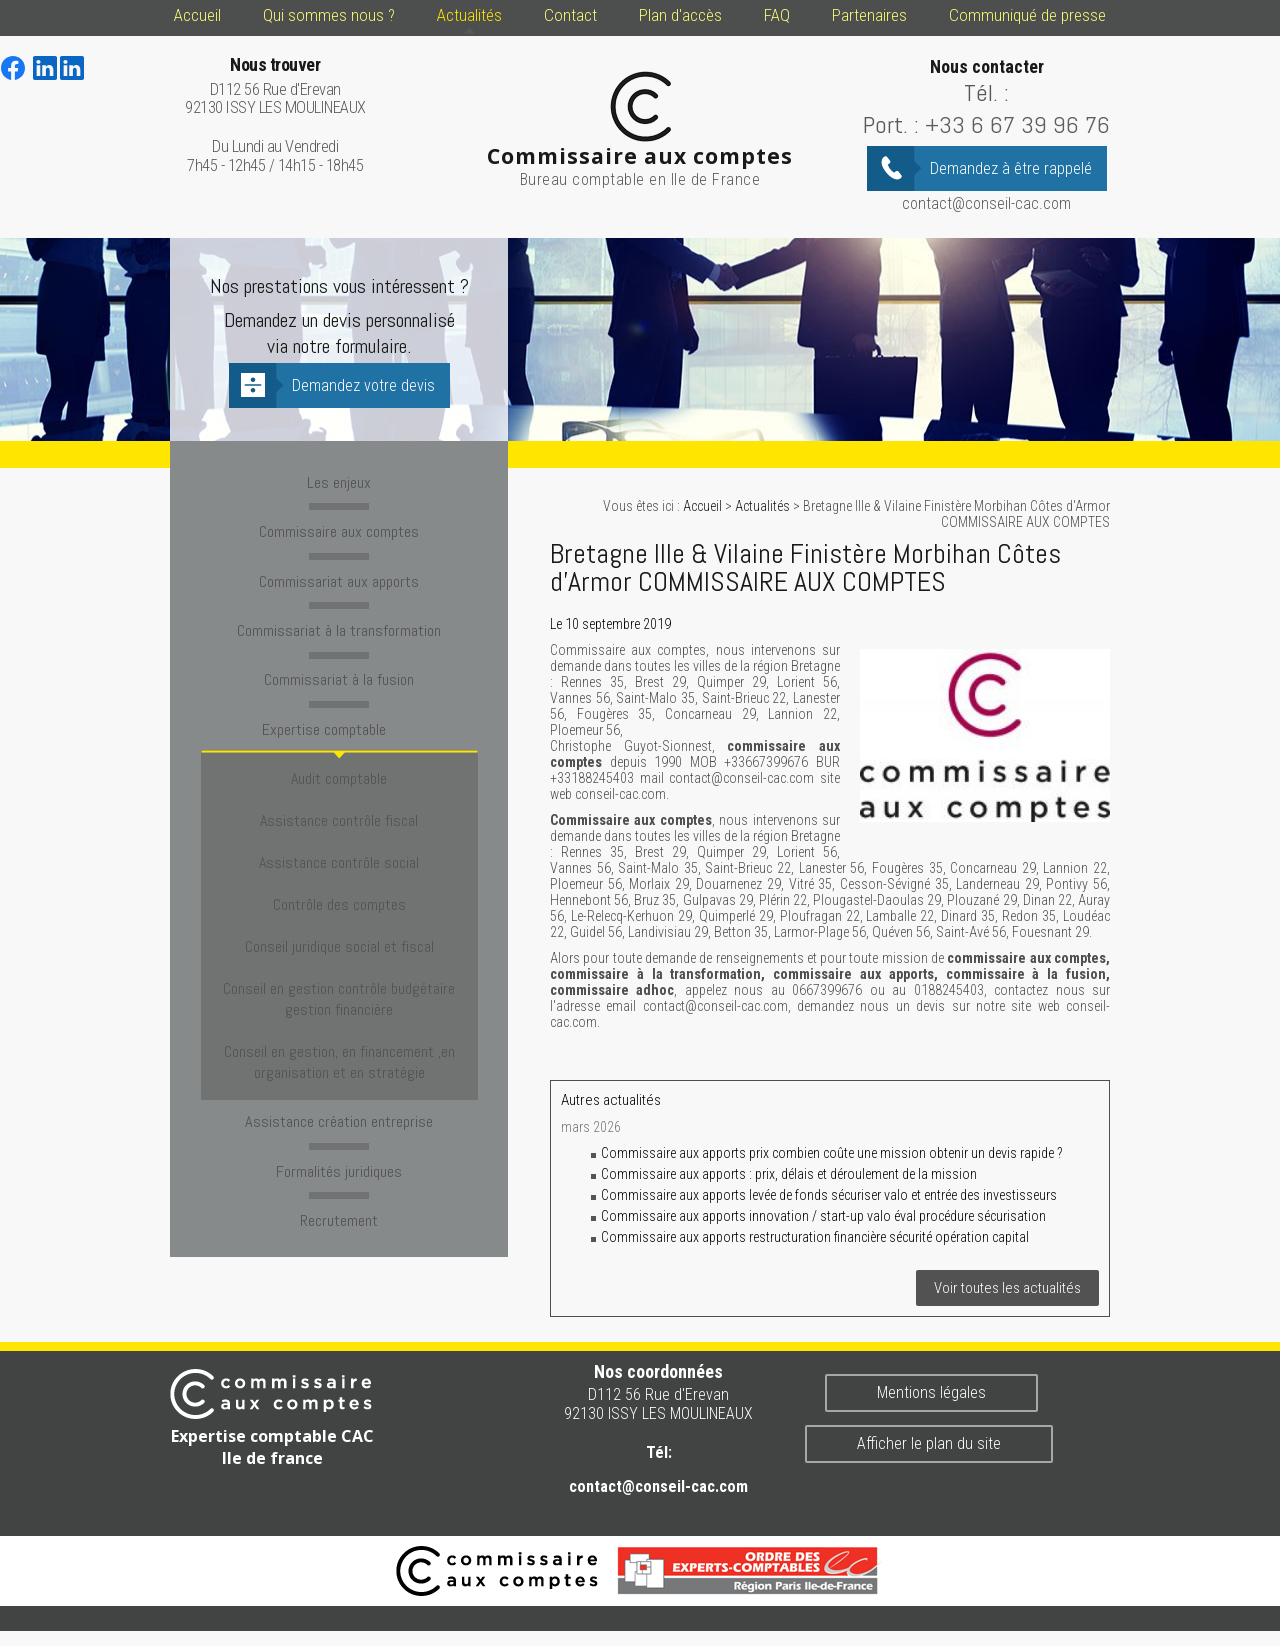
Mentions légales (931, 1392)
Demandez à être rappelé (1011, 168)
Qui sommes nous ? (329, 15)
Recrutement (339, 1109)
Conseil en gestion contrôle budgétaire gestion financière (339, 913)
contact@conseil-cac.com (986, 203)
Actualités (469, 15)
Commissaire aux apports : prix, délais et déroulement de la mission (789, 1174)
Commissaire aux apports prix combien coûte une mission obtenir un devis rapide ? (832, 1153)
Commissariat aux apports (339, 575)
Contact (570, 15)
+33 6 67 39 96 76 (1017, 124)
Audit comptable (339, 757)
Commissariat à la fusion (339, 669)
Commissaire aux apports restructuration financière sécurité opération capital (815, 1237)
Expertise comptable (339, 716)
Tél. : (986, 92)
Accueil (197, 15)
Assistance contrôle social (339, 815)
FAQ (777, 15)
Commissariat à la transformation (339, 622)
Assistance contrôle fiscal (339, 786)
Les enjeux (339, 481)
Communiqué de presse (1027, 15)
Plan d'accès (680, 15)
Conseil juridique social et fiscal (339, 873)
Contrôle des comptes (339, 844)
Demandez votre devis (363, 385)
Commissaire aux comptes (339, 528)
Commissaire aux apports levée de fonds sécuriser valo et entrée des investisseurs (829, 1195)
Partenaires (869, 15)
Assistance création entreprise (339, 1015)
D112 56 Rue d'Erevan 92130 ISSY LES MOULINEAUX (275, 86)
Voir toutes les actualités (1007, 1288)
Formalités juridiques (339, 1062)
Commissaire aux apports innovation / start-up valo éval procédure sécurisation (823, 1216)
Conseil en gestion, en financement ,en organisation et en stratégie (339, 963)
